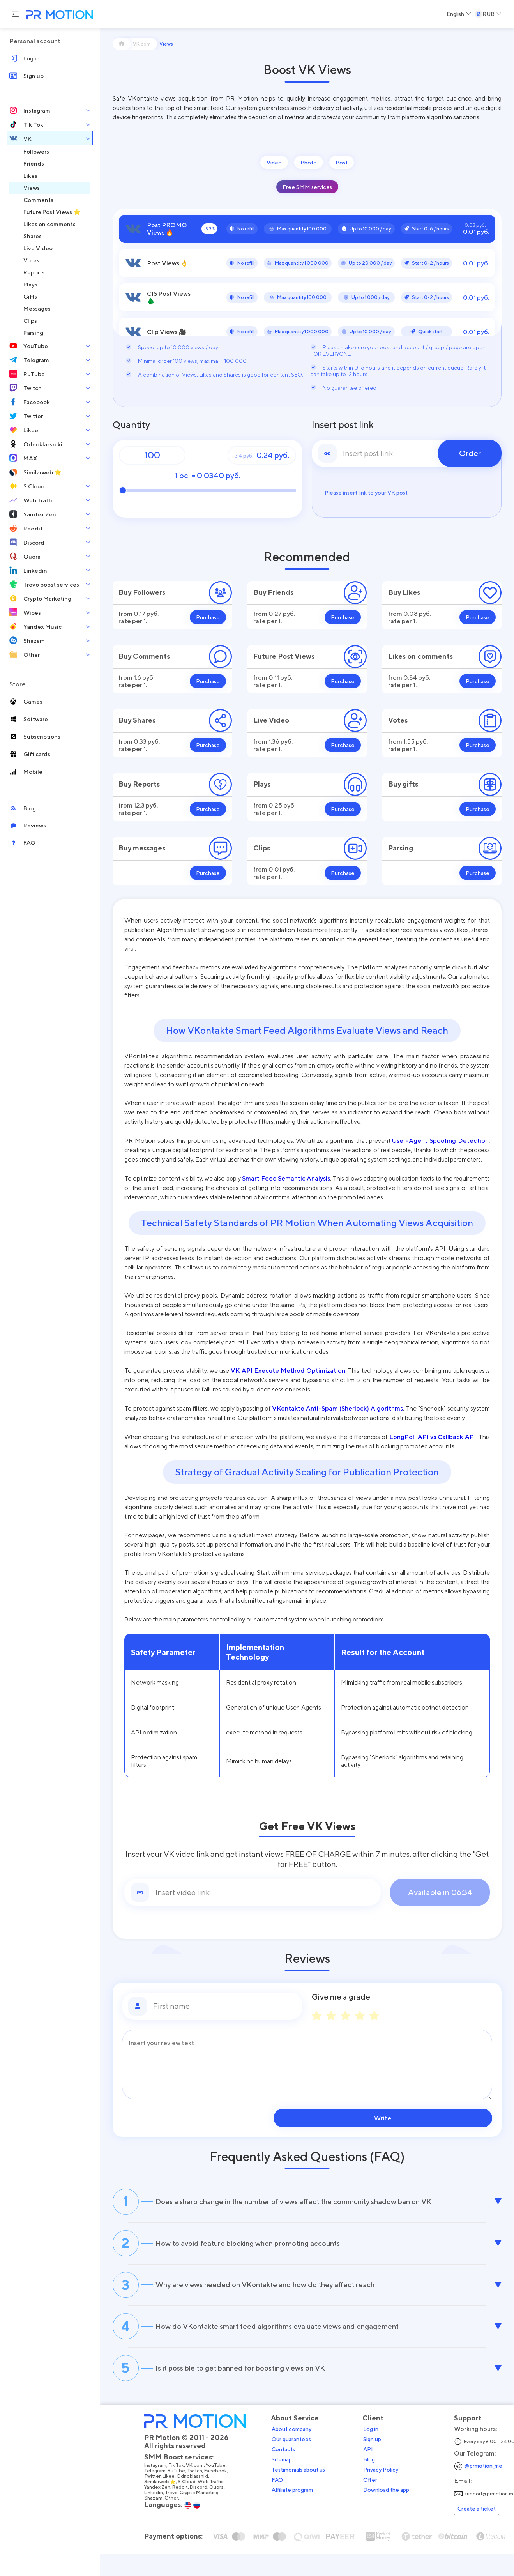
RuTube (183, 2495)
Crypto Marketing (205, 2517)
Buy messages (141, 847)
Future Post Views (283, 656)
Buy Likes (404, 592)
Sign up (379, 2464)
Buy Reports (139, 784)
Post (342, 162)
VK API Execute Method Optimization (288, 1370)
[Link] (264, 1892)
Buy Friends (273, 592)
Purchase (208, 617)
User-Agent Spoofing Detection (440, 1140)
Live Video (271, 720)
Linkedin (160, 2517)
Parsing (400, 847)
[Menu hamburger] (15, 14)
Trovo (177, 2517)
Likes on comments (420, 656)
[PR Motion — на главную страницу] (58, 15)
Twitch (201, 2495)
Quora (223, 2512)
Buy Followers (141, 592)
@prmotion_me (490, 2490)
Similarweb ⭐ (166, 2506)
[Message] (307, 2064)
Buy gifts (403, 784)
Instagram (162, 2490)
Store (17, 684)
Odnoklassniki (199, 2501)
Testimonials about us (305, 2494)
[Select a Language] (459, 14)
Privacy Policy (387, 2494)
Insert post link (343, 424)
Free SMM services (307, 187)
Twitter (159, 2501)
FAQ (284, 2505)
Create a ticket (483, 2533)
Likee (175, 2501)
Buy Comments (144, 656)
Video (274, 162)
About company (298, 2454)
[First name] (224, 2006)
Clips (261, 847)
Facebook (222, 2495)
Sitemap (288, 2484)
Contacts (290, 2474)
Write (442, 2118)
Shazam (160, 2523)
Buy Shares (136, 720)
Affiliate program (299, 2515)
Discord (205, 2512)
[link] (406, 453)
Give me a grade (341, 1996)
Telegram (161, 2495)
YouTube (222, 2490)
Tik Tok (183, 2490)
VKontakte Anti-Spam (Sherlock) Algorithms (337, 1408)
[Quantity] (152, 455)
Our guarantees (298, 2464)
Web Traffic (217, 2506)
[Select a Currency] (488, 14)
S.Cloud (193, 2506)
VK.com (201, 2490)
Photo (308, 162)
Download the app (393, 2515)
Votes (398, 720)
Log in (377, 2454)
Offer (377, 2505)
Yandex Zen (164, 2512)
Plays (261, 784)
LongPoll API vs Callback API (432, 1437)
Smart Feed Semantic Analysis (286, 1178)
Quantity (131, 424)
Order (470, 453)
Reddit (186, 2512)
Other (178, 2523)
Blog (376, 2484)
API (375, 2474)
